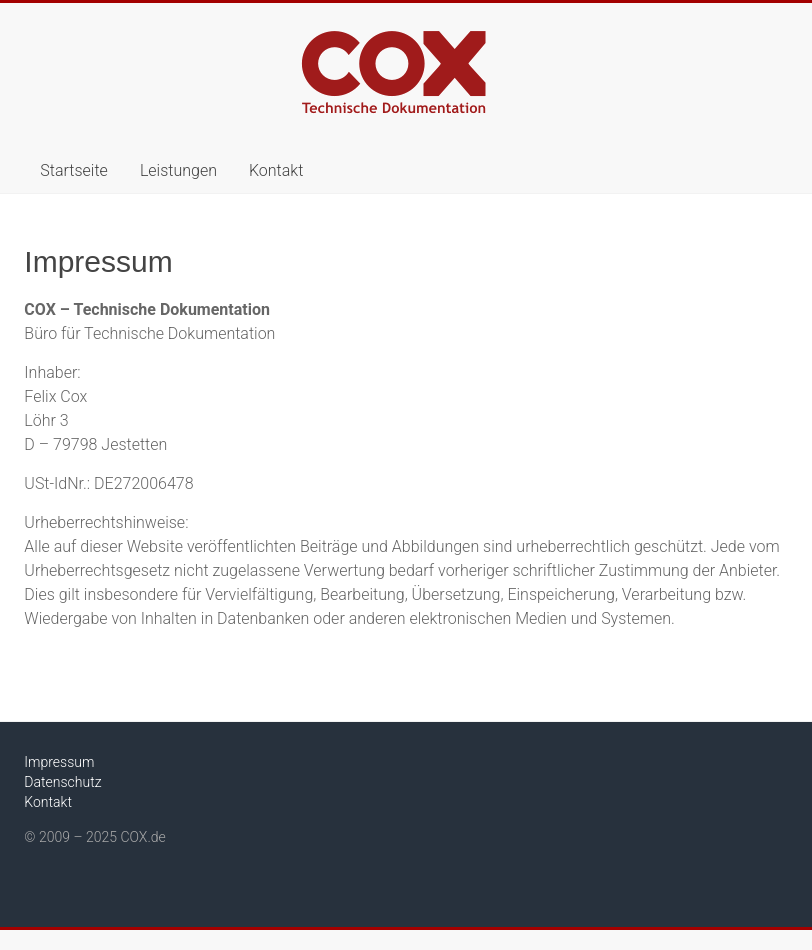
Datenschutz (62, 782)
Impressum (59, 762)
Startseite (74, 170)
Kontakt (276, 170)
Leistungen (178, 170)
